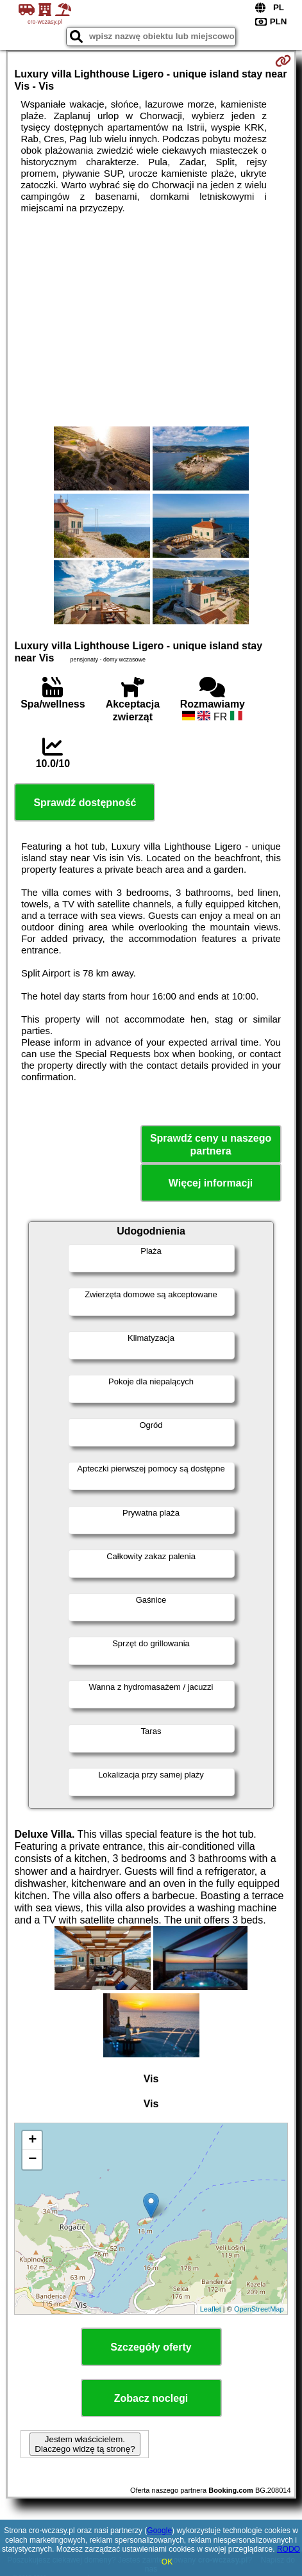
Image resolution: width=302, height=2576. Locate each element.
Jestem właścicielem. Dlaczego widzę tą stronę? (85, 2444)
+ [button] (32, 2140)
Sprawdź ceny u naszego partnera (210, 1144)
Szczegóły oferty (150, 2347)
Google (159, 2530)
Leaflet (210, 2309)
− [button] (32, 2159)
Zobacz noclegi (151, 2398)
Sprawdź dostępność (84, 802)
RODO (288, 2549)
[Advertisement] (151, 320)
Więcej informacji (211, 1183)
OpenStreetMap (259, 2309)
